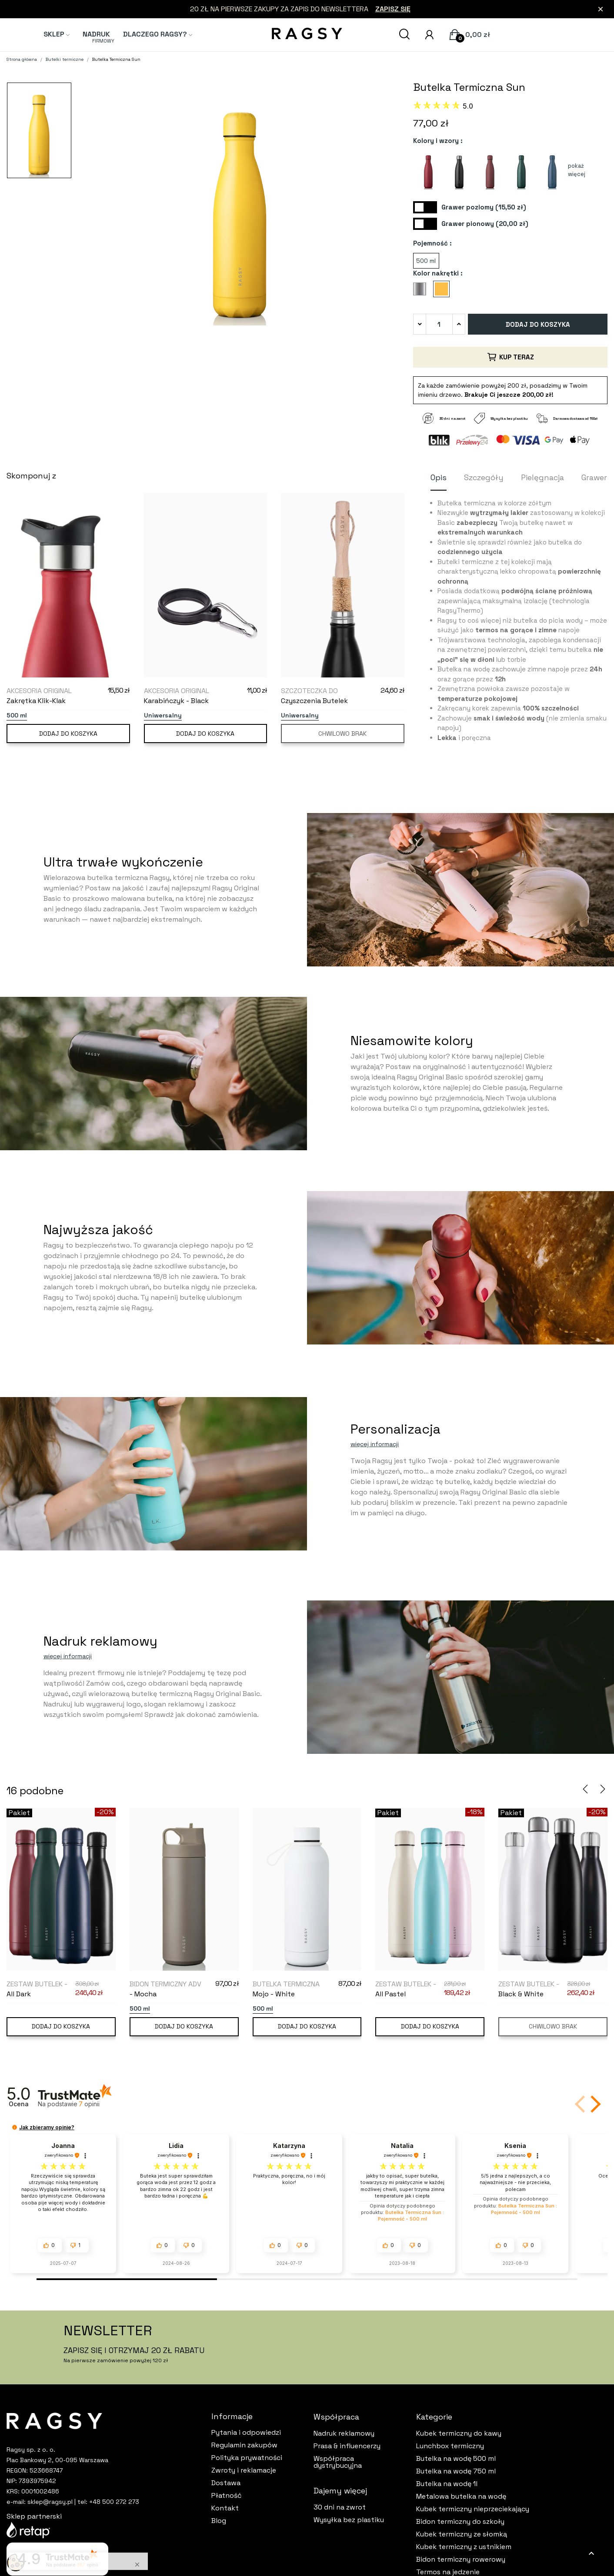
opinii (89, 2104)
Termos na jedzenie (448, 2572)
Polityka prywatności (246, 2457)
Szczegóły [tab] (484, 477)
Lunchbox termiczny (450, 2446)
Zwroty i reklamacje (243, 2470)
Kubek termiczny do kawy (458, 2433)
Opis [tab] (438, 477)
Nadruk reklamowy (344, 2433)
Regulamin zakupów (244, 2445)
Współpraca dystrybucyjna (338, 2462)
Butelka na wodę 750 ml (456, 2471)
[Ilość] (439, 324)
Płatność (226, 2495)
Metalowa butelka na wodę (461, 2496)
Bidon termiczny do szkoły (460, 2521)
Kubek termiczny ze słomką (461, 2534)
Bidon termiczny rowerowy (460, 2559)
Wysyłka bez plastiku (349, 2519)
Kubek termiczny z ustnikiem (463, 2546)
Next (602, 1789)
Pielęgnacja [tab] (542, 477)
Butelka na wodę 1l (446, 2483)
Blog (218, 2520)
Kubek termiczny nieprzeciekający (472, 2509)
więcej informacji (374, 1444)
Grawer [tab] (594, 477)
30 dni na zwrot (340, 2507)
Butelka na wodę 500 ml (456, 2458)
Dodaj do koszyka (538, 324)
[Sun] (443, 291)
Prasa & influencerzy (347, 2446)
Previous (585, 1789)
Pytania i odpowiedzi (246, 2432)
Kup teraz (510, 357)
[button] (594, 2104)
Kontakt (225, 2508)
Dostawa (225, 2483)
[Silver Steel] (421, 291)
